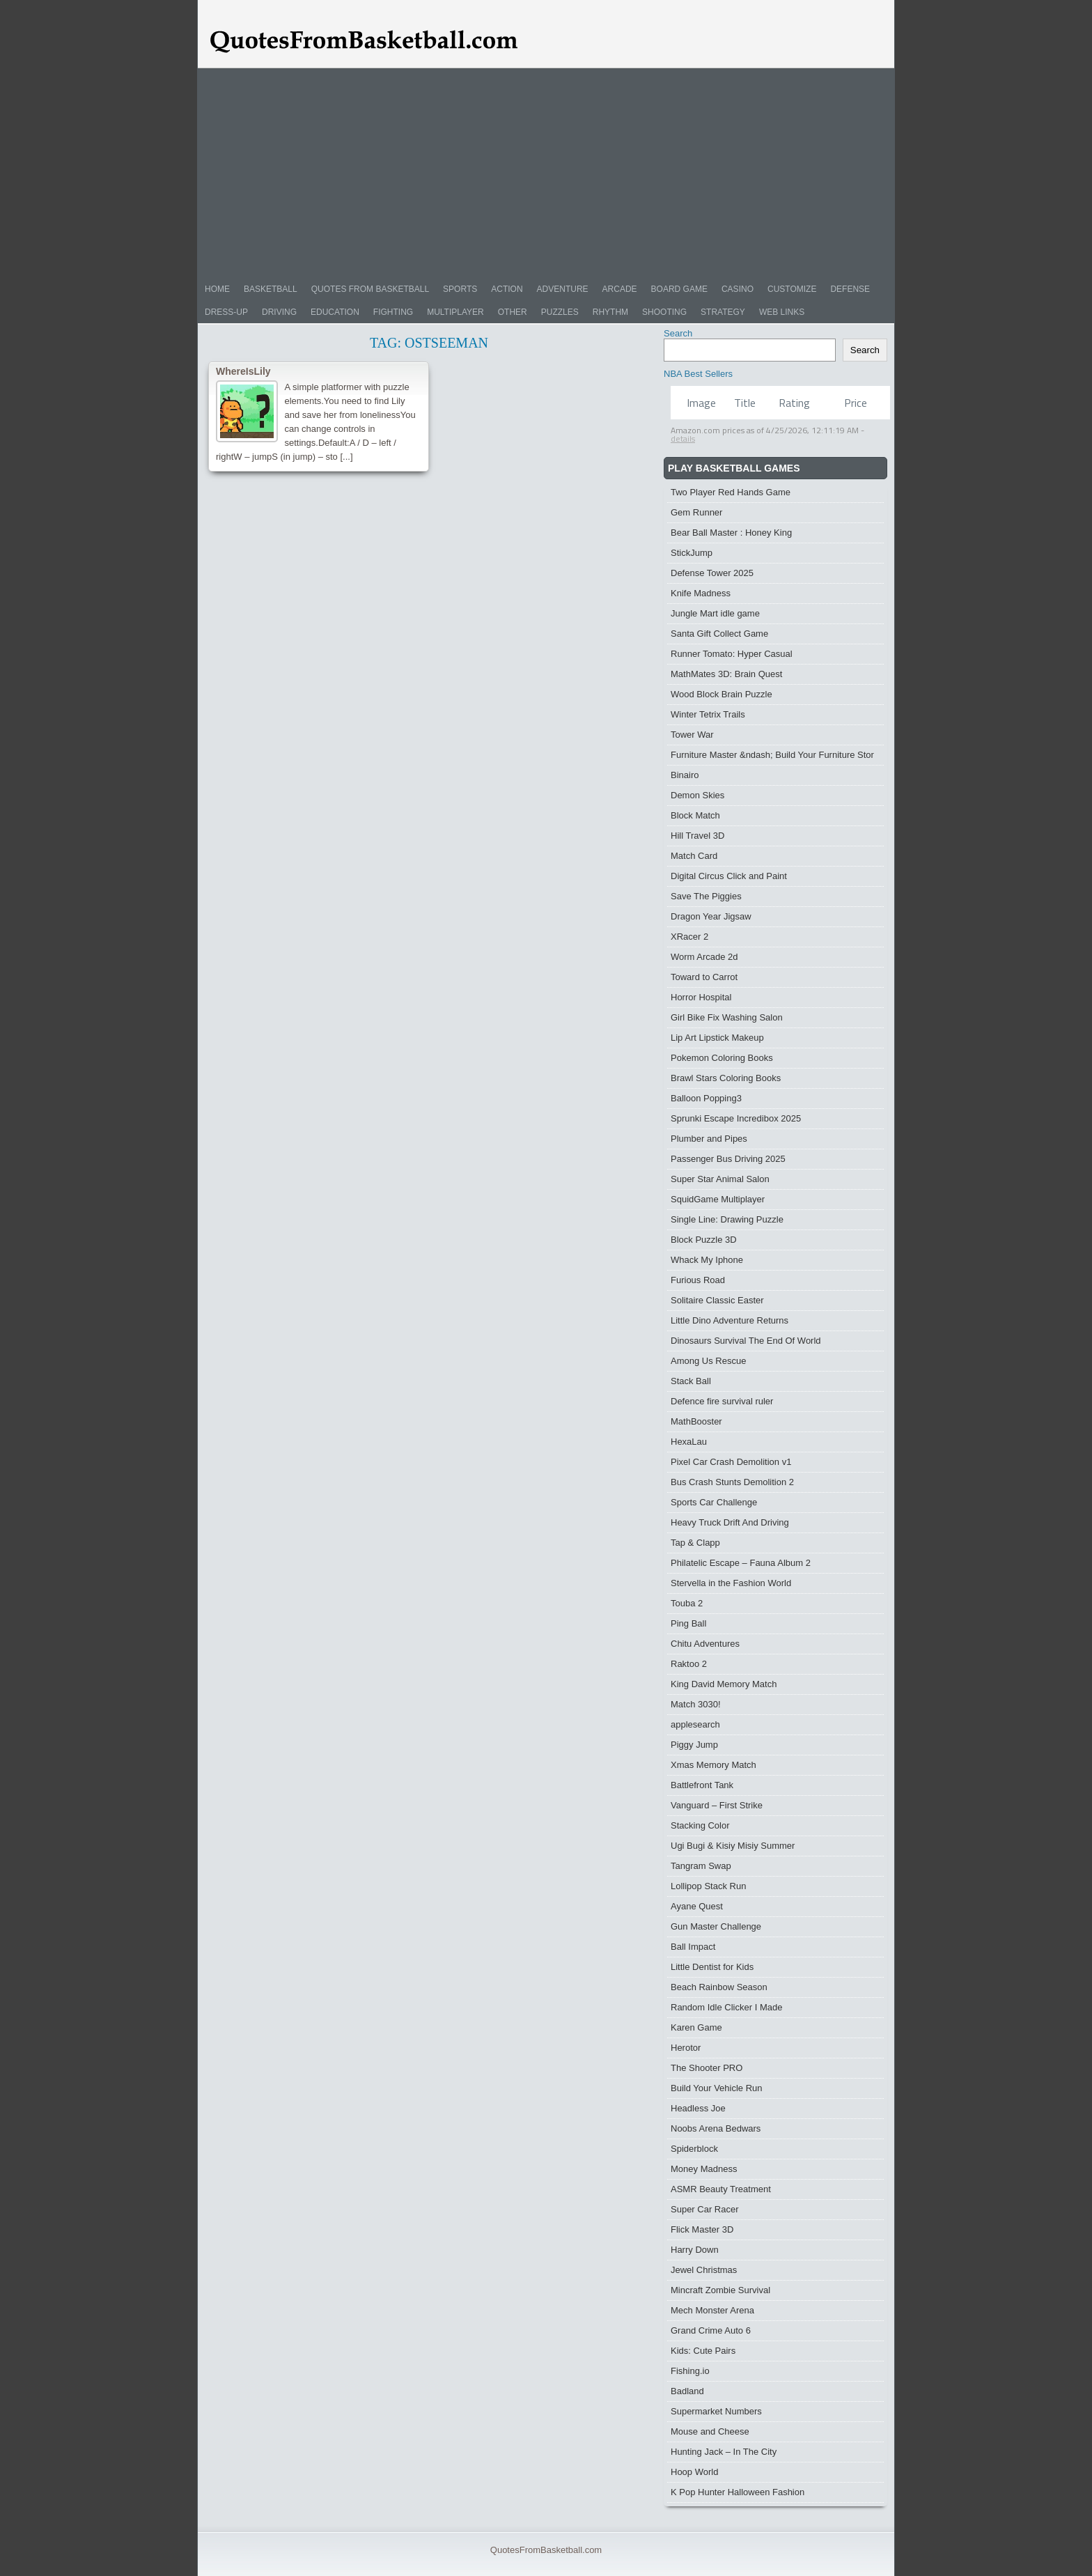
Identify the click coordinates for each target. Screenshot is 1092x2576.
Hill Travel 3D (697, 835)
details (683, 438)
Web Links (781, 312)
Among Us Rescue (708, 1361)
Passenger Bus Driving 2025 (728, 1159)
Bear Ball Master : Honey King (731, 532)
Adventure (562, 289)
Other (512, 312)
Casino (738, 289)
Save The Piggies (706, 896)
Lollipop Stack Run (708, 1886)
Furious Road (698, 1280)
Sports (460, 289)
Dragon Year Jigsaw (711, 916)
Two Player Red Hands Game (730, 492)
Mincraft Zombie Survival (720, 2290)
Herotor (686, 2047)
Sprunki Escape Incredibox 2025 (736, 1118)
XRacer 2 (689, 936)
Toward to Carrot (704, 977)
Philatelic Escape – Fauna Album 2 (741, 1563)
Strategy (723, 312)
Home (217, 289)
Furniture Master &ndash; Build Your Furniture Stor (772, 755)
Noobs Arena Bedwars (715, 2128)
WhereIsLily (243, 371)
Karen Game (696, 2027)
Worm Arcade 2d (704, 957)
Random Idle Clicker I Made (726, 2007)
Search (678, 333)
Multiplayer (455, 312)
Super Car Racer (705, 2209)
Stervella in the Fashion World (731, 1583)
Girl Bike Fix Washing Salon (727, 1017)
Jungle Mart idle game (715, 613)
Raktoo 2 (689, 1664)
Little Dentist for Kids (712, 1967)
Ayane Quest (697, 1906)
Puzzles (560, 312)
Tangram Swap (701, 1866)
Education (335, 312)
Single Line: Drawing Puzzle (727, 1219)
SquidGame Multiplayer (718, 1199)
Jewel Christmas (704, 2270)
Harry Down (695, 2249)
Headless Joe (698, 2108)
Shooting (664, 312)
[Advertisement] (546, 172)
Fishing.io (690, 2371)
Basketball (270, 289)
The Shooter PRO (706, 2068)
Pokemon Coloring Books (722, 1058)
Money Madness (704, 2169)
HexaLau (689, 1441)
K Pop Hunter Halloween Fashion (737, 2492)
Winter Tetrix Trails (708, 714)
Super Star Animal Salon (720, 1179)
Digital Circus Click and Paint (729, 876)
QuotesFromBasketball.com (546, 2550)
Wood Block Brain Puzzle (721, 694)
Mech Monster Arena (712, 2310)
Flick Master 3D (702, 2229)
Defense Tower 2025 (712, 573)
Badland (687, 2391)
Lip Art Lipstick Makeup (717, 1037)
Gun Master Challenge (716, 1926)
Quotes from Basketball (370, 289)
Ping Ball (688, 1623)
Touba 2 (687, 1603)
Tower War (692, 734)
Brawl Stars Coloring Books (726, 1078)
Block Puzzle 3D (704, 1239)
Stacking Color (700, 1825)
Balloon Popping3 (706, 1098)
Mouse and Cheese (710, 2431)
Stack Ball (691, 1381)
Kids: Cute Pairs (703, 2350)
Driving (279, 312)
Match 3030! (696, 1704)
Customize (791, 289)
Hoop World (694, 2472)
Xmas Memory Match (713, 1765)
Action (506, 289)
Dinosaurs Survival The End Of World (746, 1340)
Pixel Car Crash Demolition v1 (731, 1462)
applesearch (695, 1724)
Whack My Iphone (707, 1260)
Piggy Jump (694, 1744)
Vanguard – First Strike (717, 1805)
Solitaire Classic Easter (717, 1300)
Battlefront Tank (702, 1785)
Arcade (619, 289)
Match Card (694, 856)
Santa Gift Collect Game (719, 633)
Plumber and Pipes (709, 1138)
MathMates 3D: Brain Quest (726, 674)
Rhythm (610, 312)
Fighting (393, 312)
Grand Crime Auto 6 (711, 2330)
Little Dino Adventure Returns (729, 1320)
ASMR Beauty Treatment (721, 2189)
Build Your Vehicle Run (717, 2088)
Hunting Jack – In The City (724, 2451)
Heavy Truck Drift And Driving (730, 1522)
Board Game (679, 289)
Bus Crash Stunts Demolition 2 (732, 1482)
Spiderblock (694, 2148)
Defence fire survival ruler (722, 1401)
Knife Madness (701, 593)
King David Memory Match (724, 1684)
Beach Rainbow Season (719, 1987)
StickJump (691, 553)
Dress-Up (226, 312)
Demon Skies (697, 795)
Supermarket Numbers (716, 2411)
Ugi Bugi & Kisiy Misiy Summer (733, 1845)
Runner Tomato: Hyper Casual (732, 654)
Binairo (685, 775)
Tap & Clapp (695, 1542)
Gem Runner (696, 512)
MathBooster (696, 1421)
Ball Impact (693, 1946)
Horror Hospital (701, 997)
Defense (850, 289)
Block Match (695, 815)
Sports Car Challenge (714, 1502)
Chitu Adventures (705, 1643)
